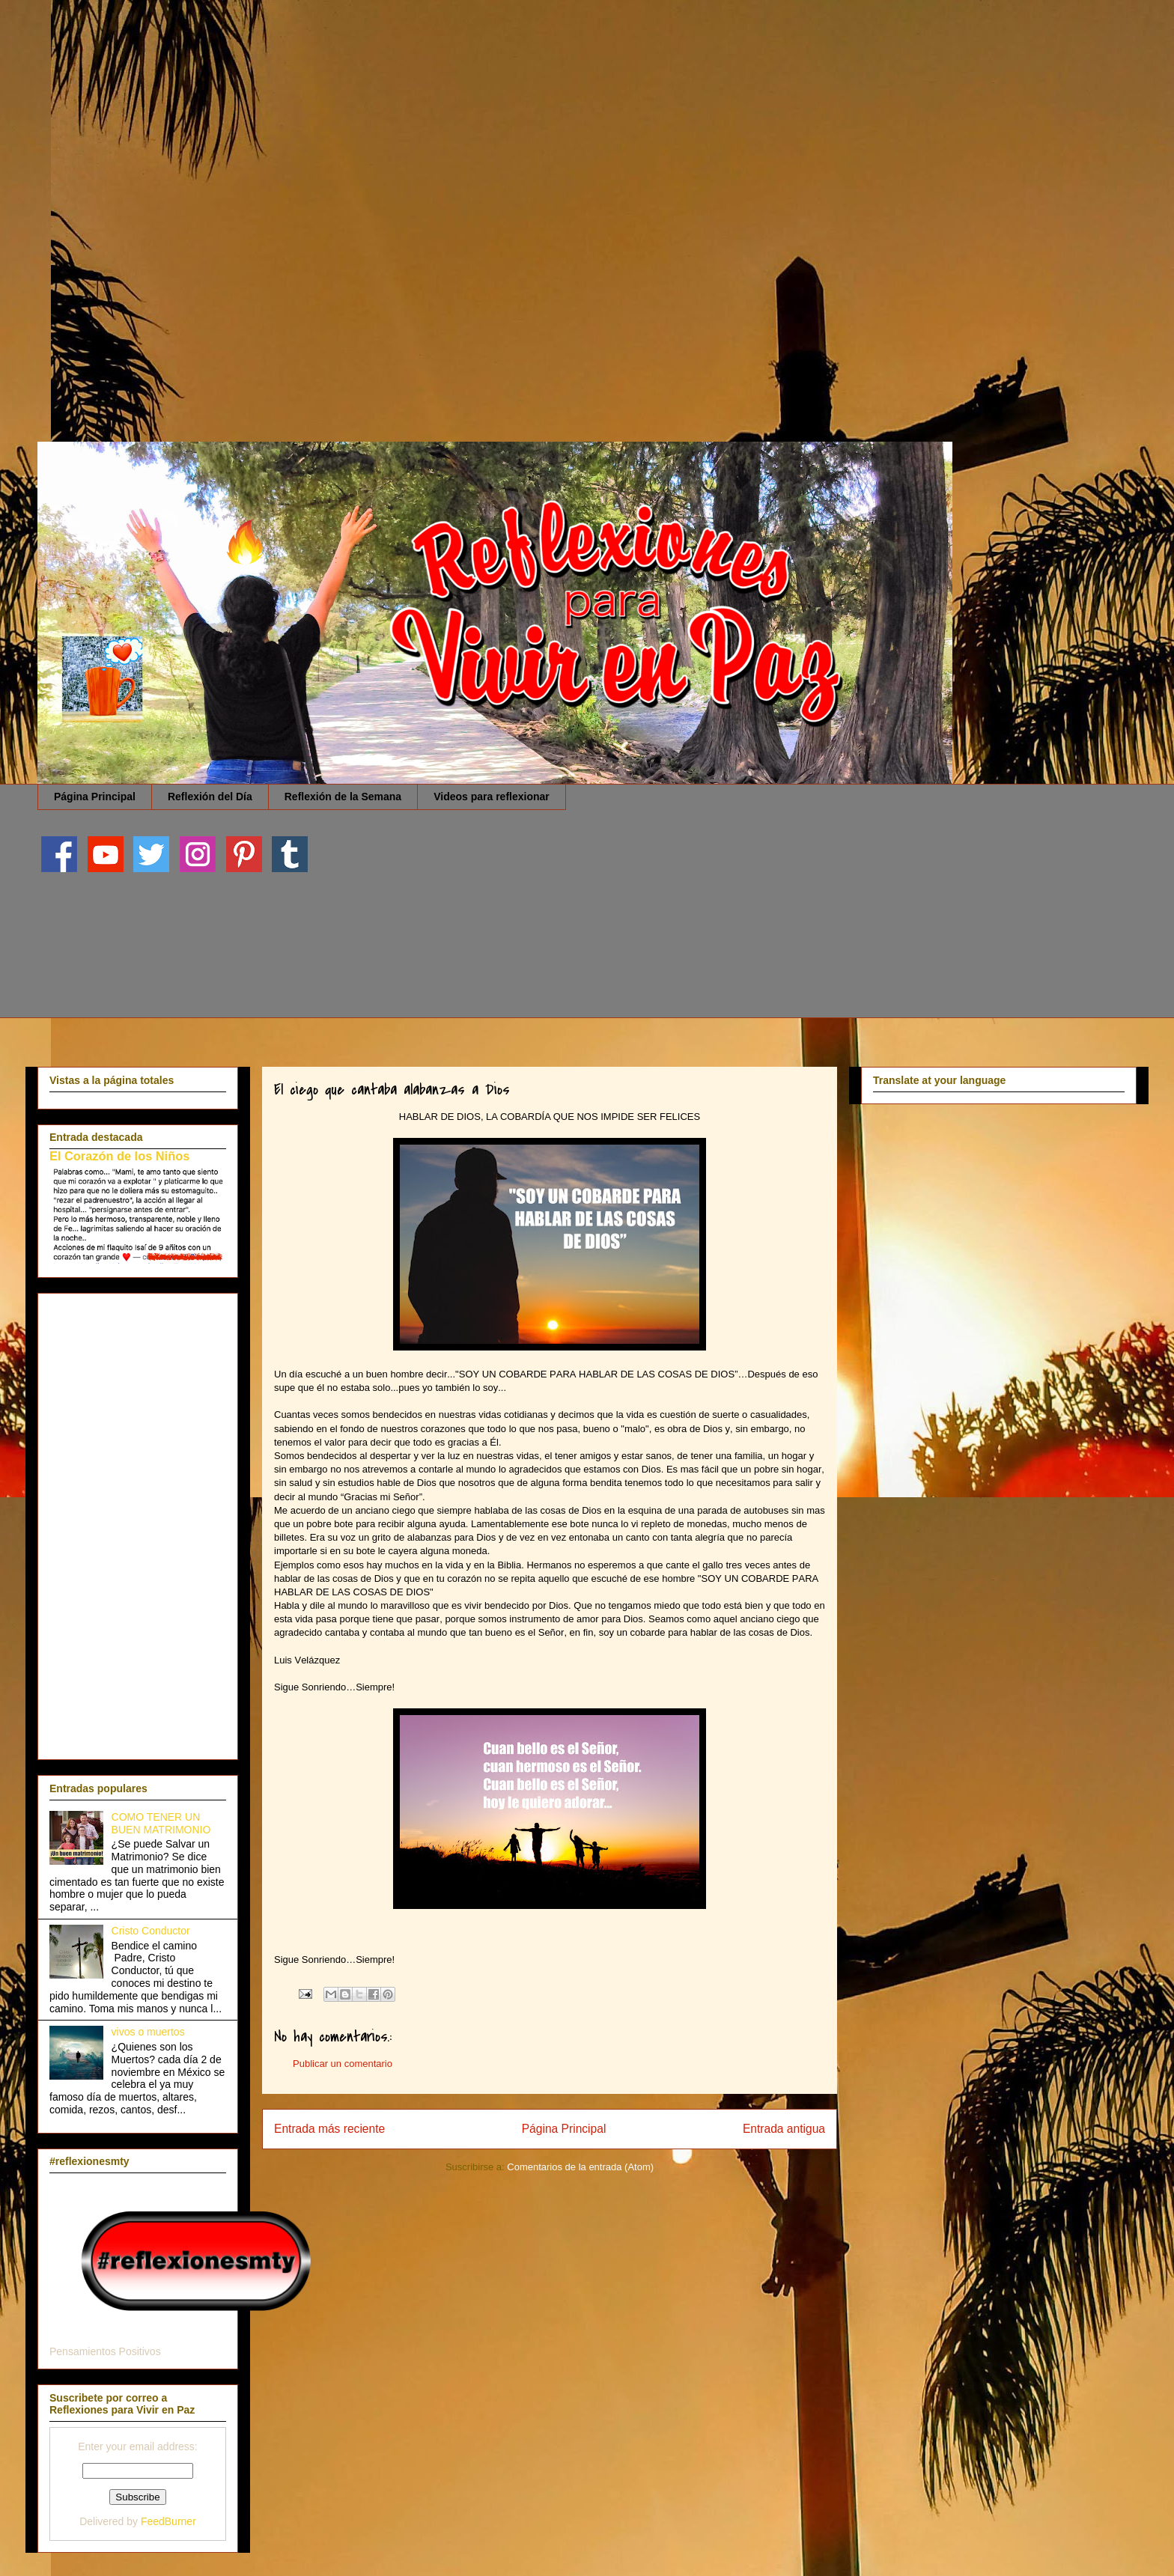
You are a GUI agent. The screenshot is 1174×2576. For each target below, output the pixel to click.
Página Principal (95, 797)
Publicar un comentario (342, 2063)
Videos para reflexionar (492, 797)
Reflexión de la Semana (343, 797)
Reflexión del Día (210, 797)
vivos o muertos (148, 2032)
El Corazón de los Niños (119, 1156)
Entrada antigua (784, 2128)
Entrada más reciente (329, 2128)
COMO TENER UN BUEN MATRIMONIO (161, 1823)
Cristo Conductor (151, 1931)
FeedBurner (168, 2521)
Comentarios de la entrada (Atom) (580, 2166)
